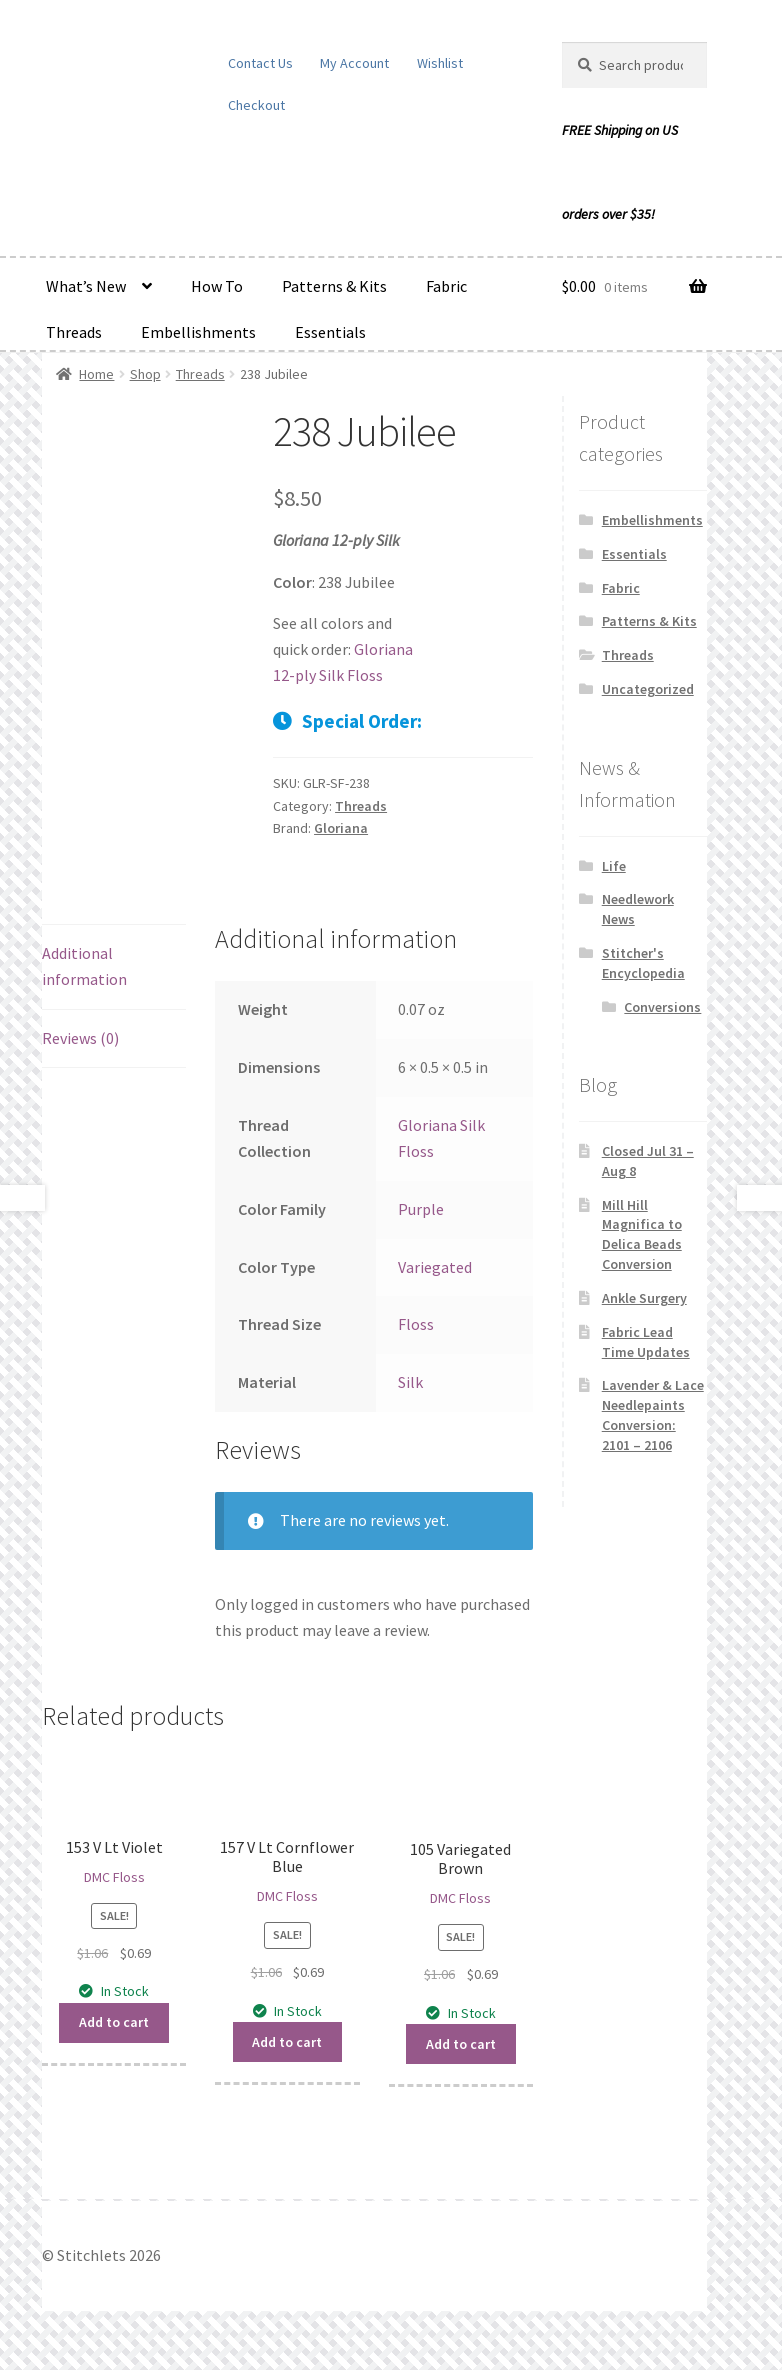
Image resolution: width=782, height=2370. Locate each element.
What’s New (86, 286)
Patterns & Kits (334, 286)
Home (96, 374)
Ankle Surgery (644, 1298)
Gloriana (341, 828)
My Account (354, 63)
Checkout (256, 105)
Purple (421, 1209)
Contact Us (260, 63)
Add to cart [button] (114, 2022)
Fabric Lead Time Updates (646, 1342)
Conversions (662, 1007)
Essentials (330, 332)
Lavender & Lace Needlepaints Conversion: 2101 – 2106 (653, 1414)
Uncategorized (648, 689)
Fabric (446, 286)
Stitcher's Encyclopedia (643, 963)
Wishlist (440, 63)
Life (614, 866)
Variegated (435, 1267)
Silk (410, 1382)
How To (217, 286)
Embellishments (198, 332)
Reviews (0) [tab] (80, 1038)
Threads (74, 332)
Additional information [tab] (84, 966)
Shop (145, 374)
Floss (416, 1324)
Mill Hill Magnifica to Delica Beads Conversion (642, 1234)
